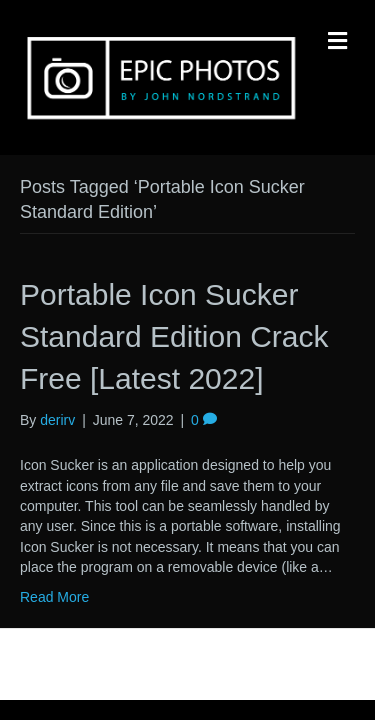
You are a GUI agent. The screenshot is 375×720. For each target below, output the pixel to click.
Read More (54, 597)
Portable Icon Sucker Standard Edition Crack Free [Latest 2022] (174, 336)
